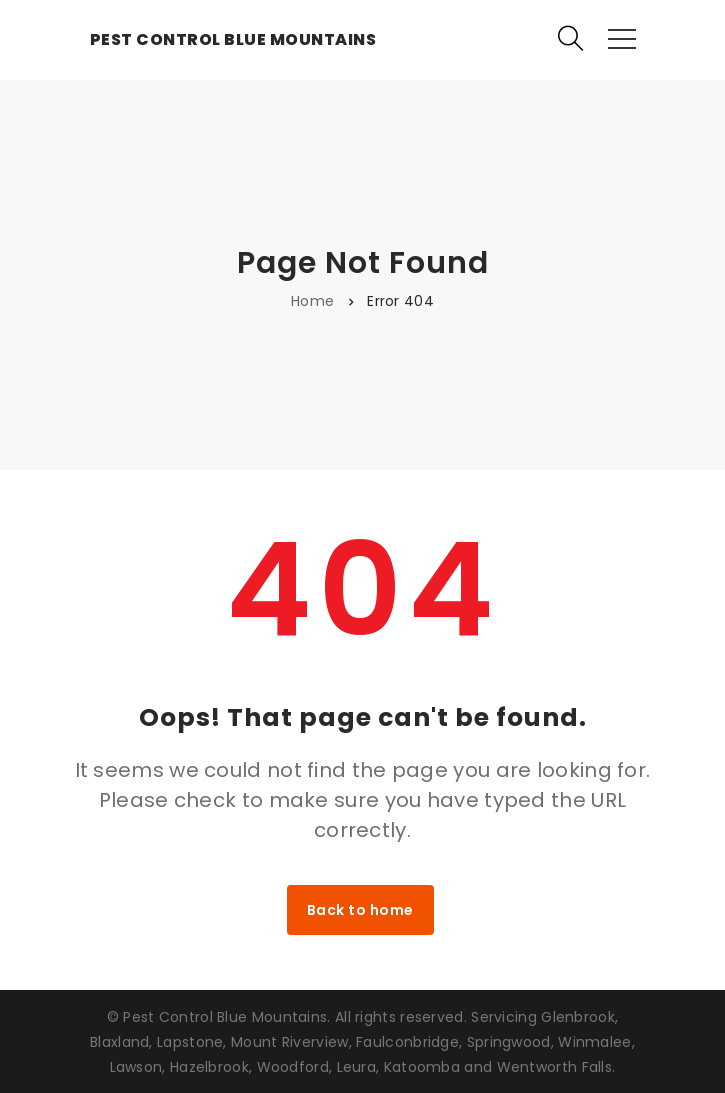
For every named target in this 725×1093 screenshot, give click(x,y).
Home (312, 301)
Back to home (360, 910)
